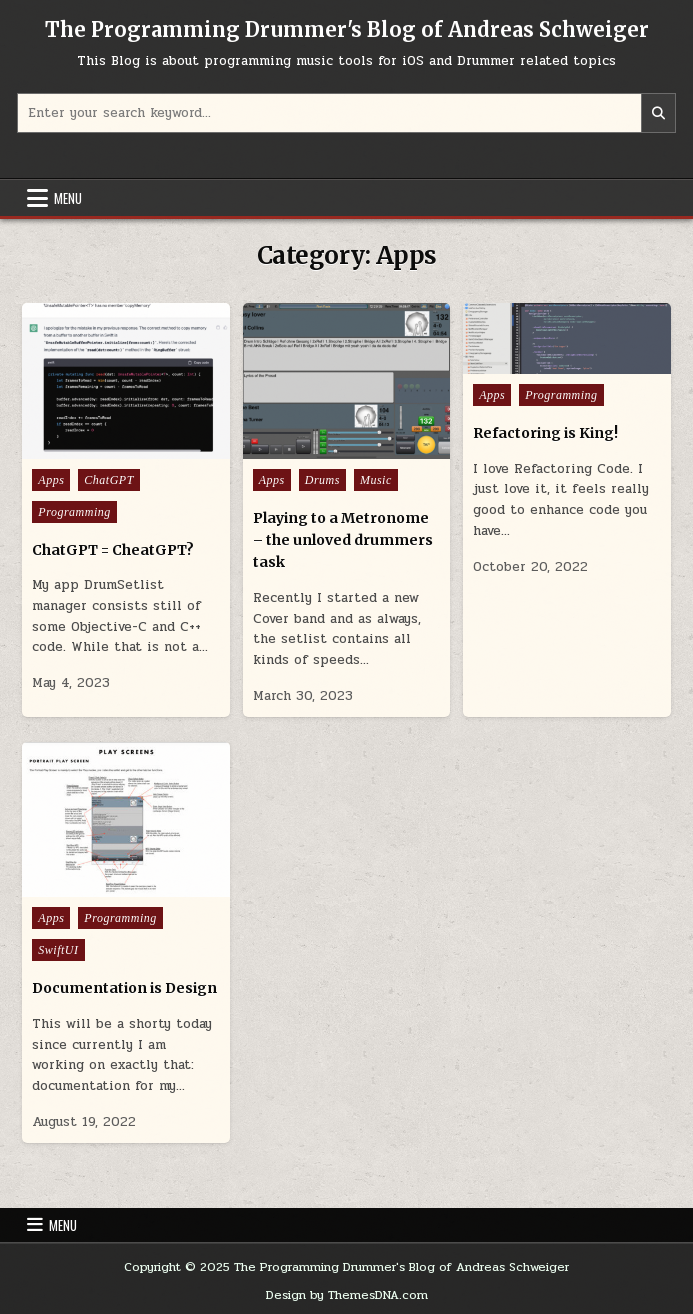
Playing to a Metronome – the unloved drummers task (343, 540)
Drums (322, 480)
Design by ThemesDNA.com (347, 1295)
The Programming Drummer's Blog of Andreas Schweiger (347, 29)
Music (376, 480)
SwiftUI (58, 950)
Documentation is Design (124, 988)
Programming (74, 512)
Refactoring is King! (545, 433)
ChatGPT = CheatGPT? (113, 550)
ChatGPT (109, 480)
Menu (68, 198)
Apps (51, 480)
